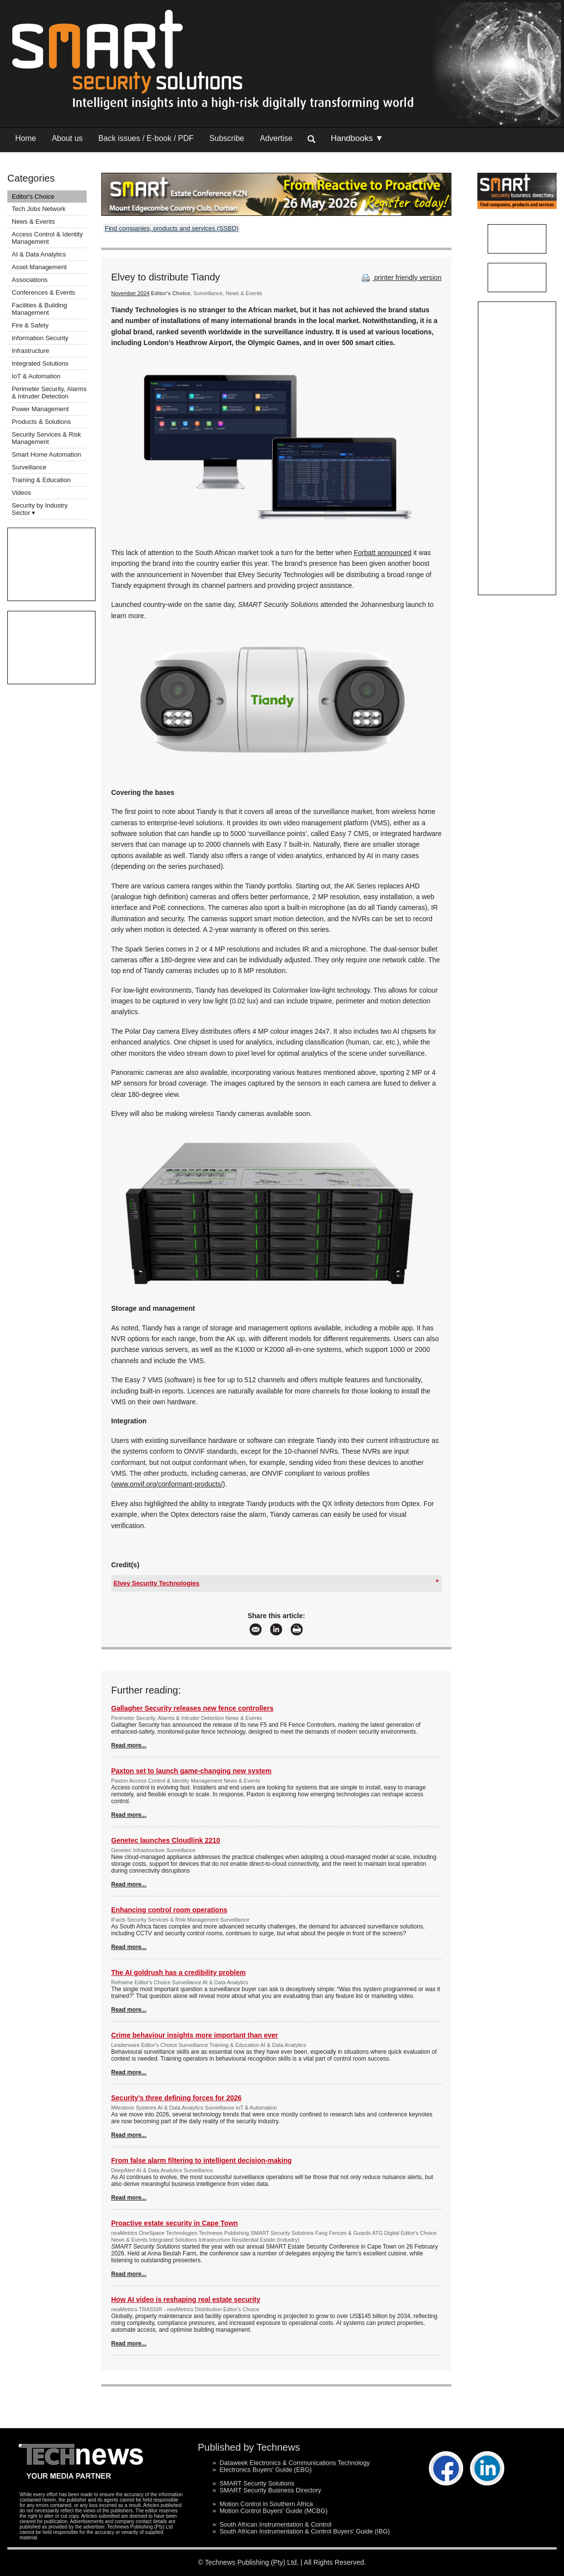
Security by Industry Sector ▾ (40, 509)
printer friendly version (400, 277)
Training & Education (41, 480)
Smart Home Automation (47, 454)
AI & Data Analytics (39, 254)
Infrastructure (30, 350)
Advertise (276, 138)
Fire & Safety (30, 325)
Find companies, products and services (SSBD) (171, 228)
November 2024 (130, 293)
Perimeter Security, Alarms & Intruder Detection (49, 392)
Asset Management (39, 267)
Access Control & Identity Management (47, 238)
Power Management (40, 409)
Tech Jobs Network (39, 208)
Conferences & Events (43, 292)
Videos (21, 492)
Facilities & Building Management (39, 309)
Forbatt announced (383, 553)
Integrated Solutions (40, 363)
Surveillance (29, 467)
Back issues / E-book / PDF (146, 138)
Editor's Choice (33, 196)
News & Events (33, 221)
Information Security (40, 338)
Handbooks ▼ (356, 138)
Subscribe (227, 138)
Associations (29, 279)
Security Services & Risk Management (46, 438)
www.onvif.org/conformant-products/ (168, 1484)
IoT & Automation (36, 376)
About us (67, 138)
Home (25, 138)
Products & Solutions (41, 421)
